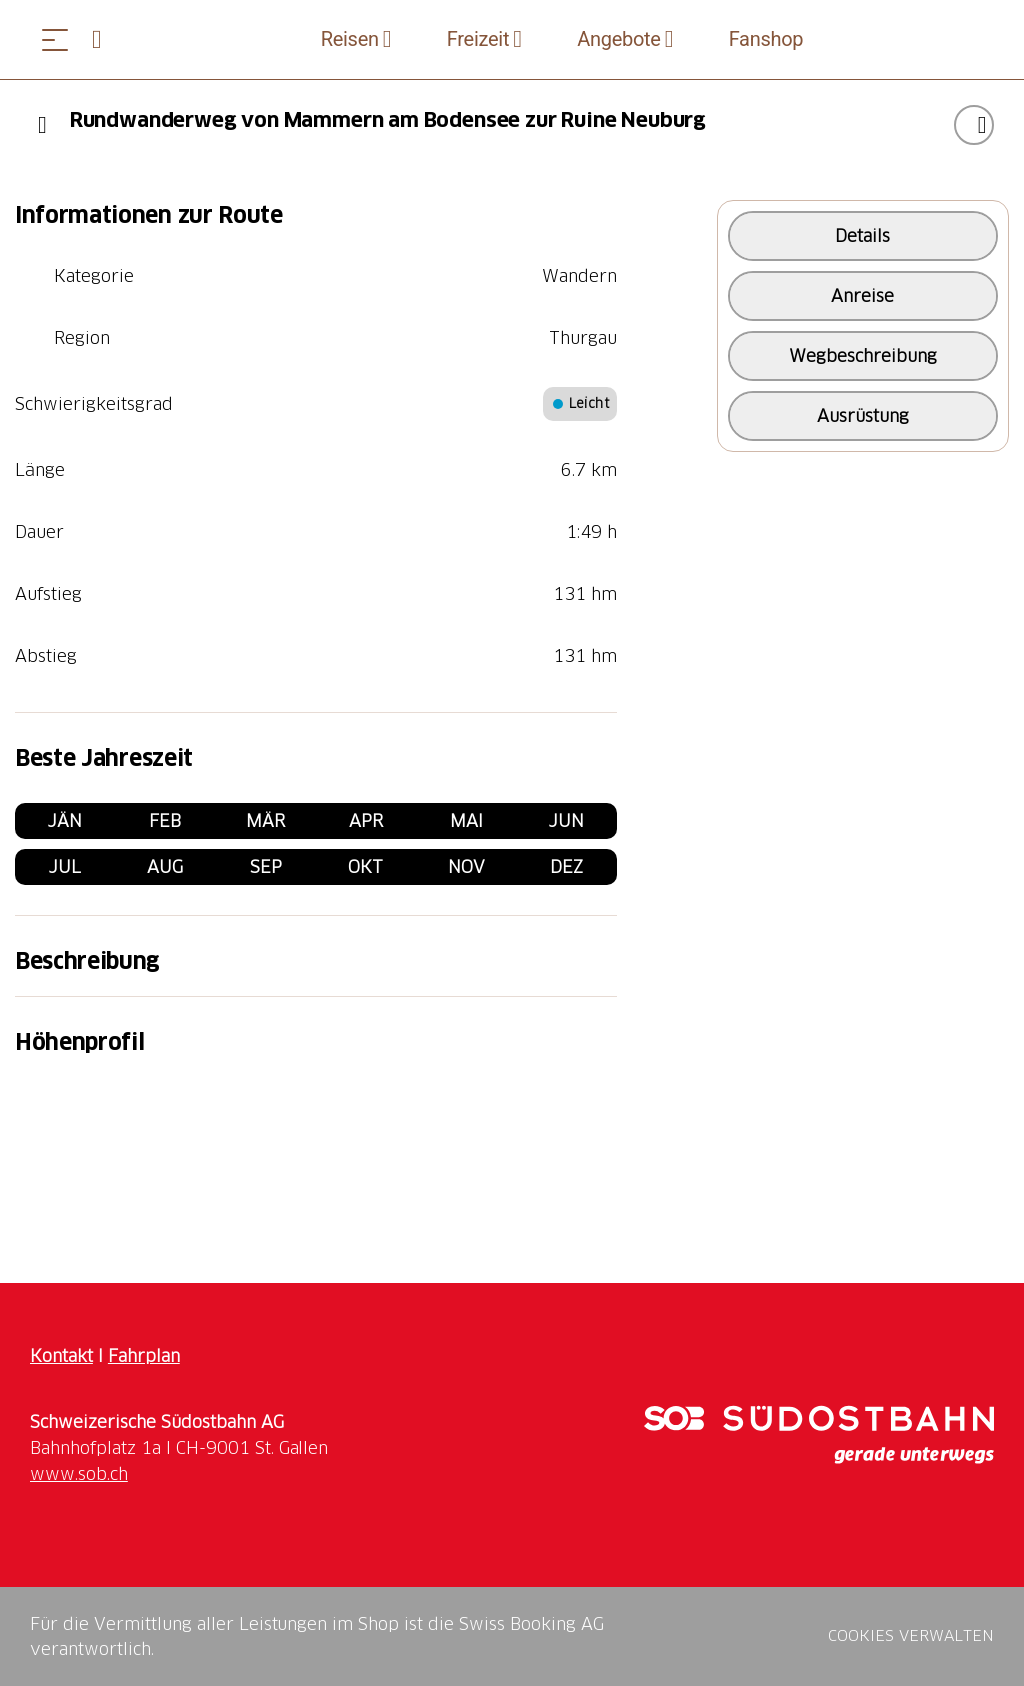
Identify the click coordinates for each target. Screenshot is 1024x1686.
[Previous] (42, 125)
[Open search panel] (105, 39)
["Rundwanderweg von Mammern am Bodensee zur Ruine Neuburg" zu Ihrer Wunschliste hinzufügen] (974, 125)
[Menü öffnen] (55, 39)
